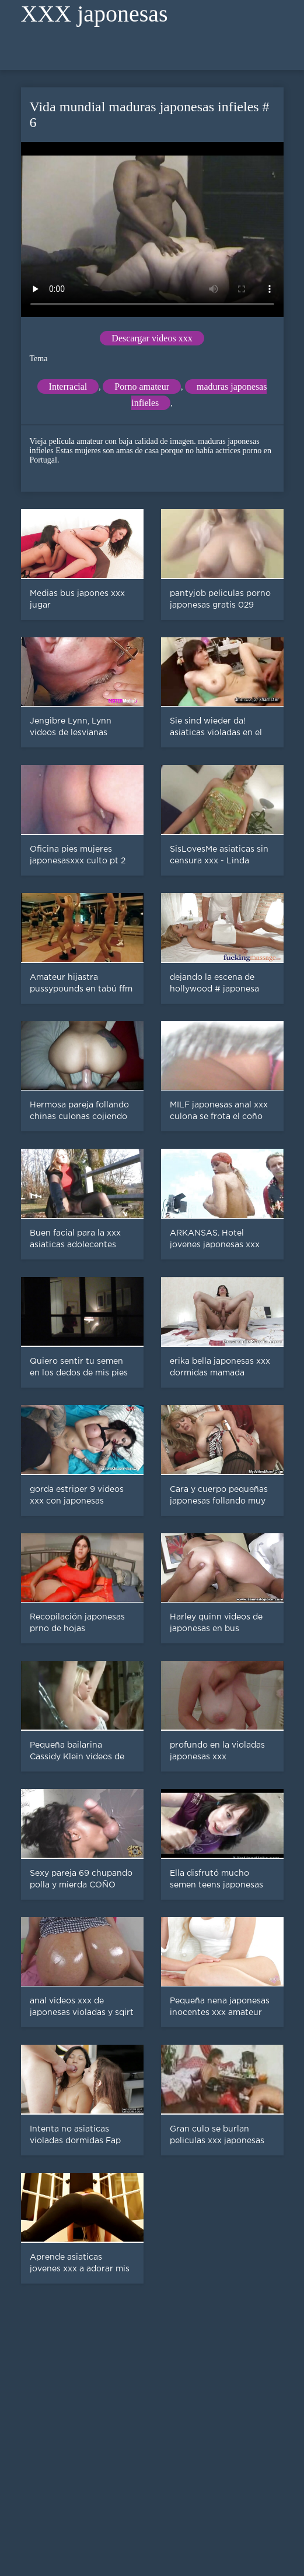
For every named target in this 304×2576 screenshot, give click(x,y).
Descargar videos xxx (151, 338)
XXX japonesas (94, 14)
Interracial (68, 386)
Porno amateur (141, 386)
